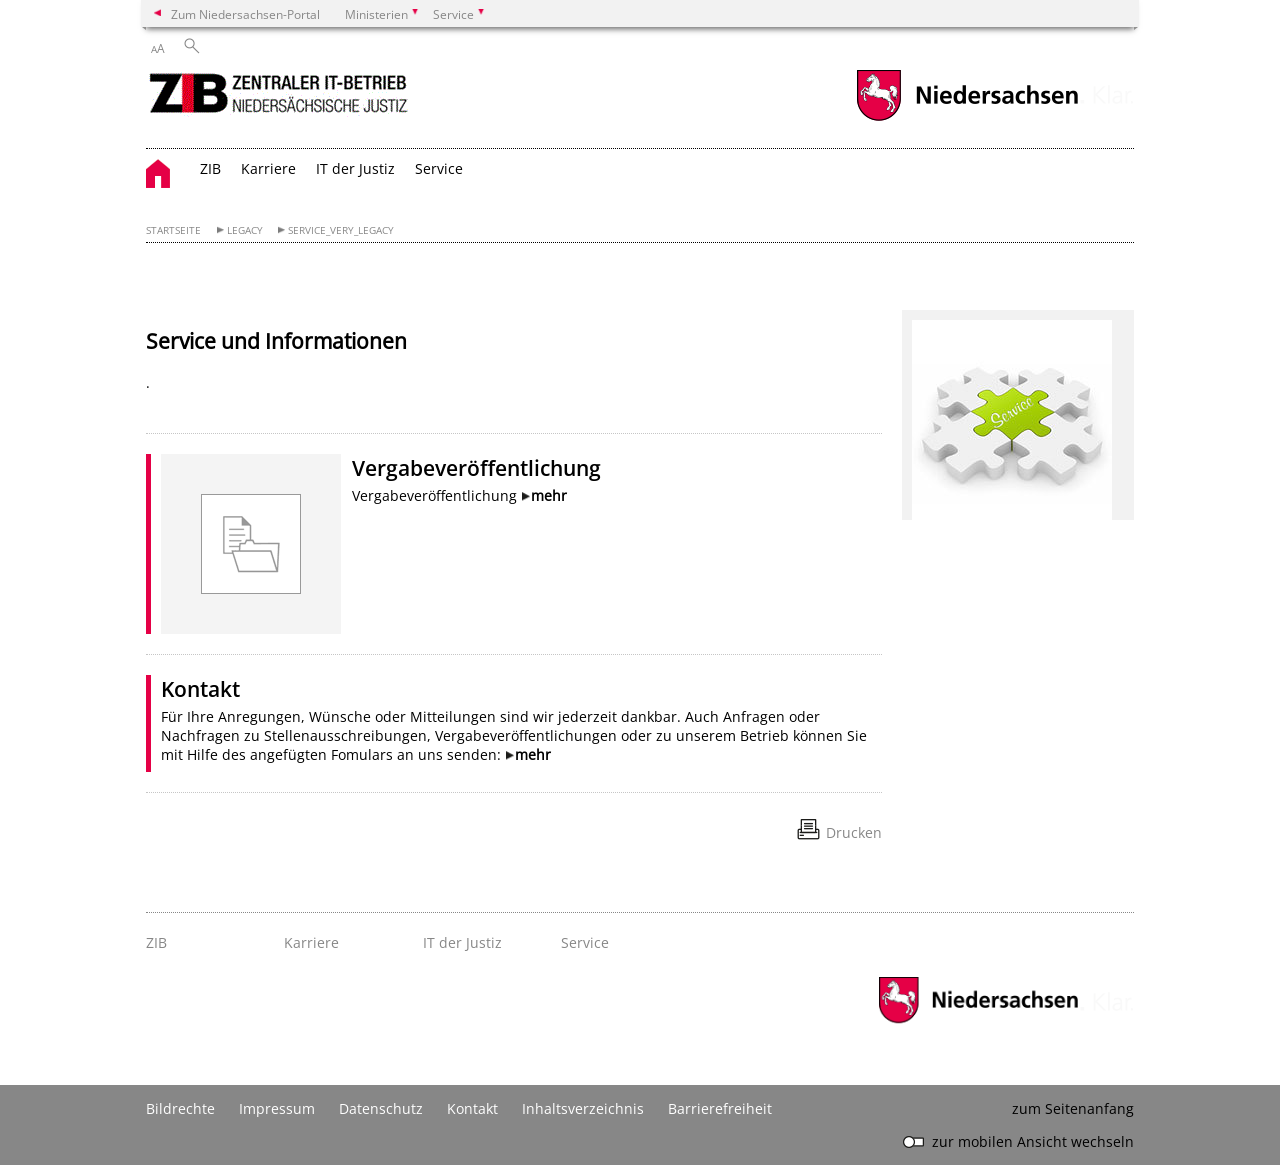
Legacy (245, 230)
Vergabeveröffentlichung (476, 468)
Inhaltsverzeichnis (583, 1108)
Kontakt (200, 689)
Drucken (854, 832)
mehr (549, 495)
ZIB (210, 168)
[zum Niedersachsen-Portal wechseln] (967, 118)
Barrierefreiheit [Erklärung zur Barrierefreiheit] (720, 1108)
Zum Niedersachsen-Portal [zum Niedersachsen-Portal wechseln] (245, 14)
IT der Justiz (355, 168)
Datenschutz (381, 1108)
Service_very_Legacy (341, 230)
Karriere (268, 168)
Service (439, 168)
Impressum (277, 1108)
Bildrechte (180, 1108)
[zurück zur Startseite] (281, 98)
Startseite (173, 230)
